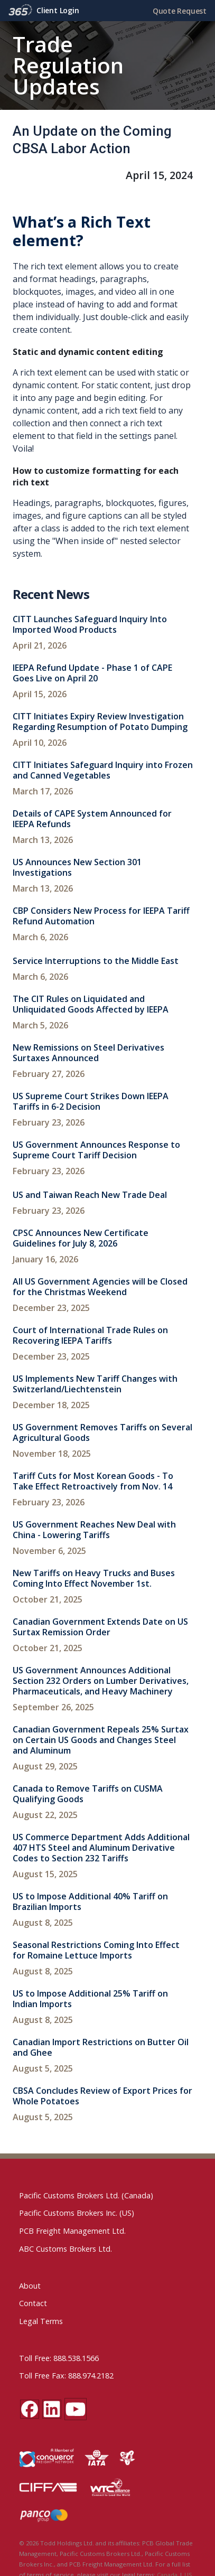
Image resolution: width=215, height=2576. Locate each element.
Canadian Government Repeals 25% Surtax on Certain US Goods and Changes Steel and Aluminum (101, 1740)
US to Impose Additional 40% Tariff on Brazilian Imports (90, 1901)
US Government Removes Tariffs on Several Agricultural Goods (102, 1432)
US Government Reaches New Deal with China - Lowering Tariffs (94, 1529)
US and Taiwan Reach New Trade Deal (90, 1194)
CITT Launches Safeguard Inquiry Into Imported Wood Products (90, 624)
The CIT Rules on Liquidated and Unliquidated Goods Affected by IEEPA (91, 1004)
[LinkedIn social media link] (51, 2409)
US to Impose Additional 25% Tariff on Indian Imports (90, 1998)
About (30, 2286)
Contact (33, 2303)
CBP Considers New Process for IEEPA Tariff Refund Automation (101, 915)
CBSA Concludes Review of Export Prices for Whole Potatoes (102, 2095)
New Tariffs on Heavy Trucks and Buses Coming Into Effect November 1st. (94, 1578)
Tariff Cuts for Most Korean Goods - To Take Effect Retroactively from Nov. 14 (93, 1481)
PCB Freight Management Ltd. (72, 2231)
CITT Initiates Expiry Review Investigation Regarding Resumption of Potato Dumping (100, 721)
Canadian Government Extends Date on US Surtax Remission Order (100, 1626)
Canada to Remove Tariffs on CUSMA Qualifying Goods (88, 1793)
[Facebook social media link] (29, 2409)
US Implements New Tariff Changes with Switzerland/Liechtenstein (95, 1383)
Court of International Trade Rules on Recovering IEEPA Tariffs (90, 1335)
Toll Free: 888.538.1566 (59, 2358)
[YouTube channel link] (75, 2409)
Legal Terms (41, 2321)
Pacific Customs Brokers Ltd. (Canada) (86, 2195)
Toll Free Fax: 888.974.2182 (66, 2376)
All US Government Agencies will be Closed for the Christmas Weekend (100, 1286)
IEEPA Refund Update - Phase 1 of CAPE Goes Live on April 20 (92, 672)
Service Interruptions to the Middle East (96, 961)
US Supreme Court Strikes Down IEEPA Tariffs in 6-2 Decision (91, 1101)
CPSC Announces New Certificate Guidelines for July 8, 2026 (80, 1238)
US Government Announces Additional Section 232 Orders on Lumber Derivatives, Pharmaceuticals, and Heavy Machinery (101, 1681)
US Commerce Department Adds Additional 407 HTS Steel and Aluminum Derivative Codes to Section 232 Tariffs (101, 1847)
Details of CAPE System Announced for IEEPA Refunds (92, 818)
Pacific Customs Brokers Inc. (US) (76, 2213)
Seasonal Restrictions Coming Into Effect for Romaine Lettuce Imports (96, 1950)
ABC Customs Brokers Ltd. (65, 2249)
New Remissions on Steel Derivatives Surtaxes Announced (88, 1052)
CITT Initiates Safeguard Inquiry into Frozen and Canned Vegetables (103, 770)
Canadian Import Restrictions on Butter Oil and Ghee (101, 2047)
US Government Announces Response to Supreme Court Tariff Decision (96, 1149)
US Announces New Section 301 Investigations (77, 867)
